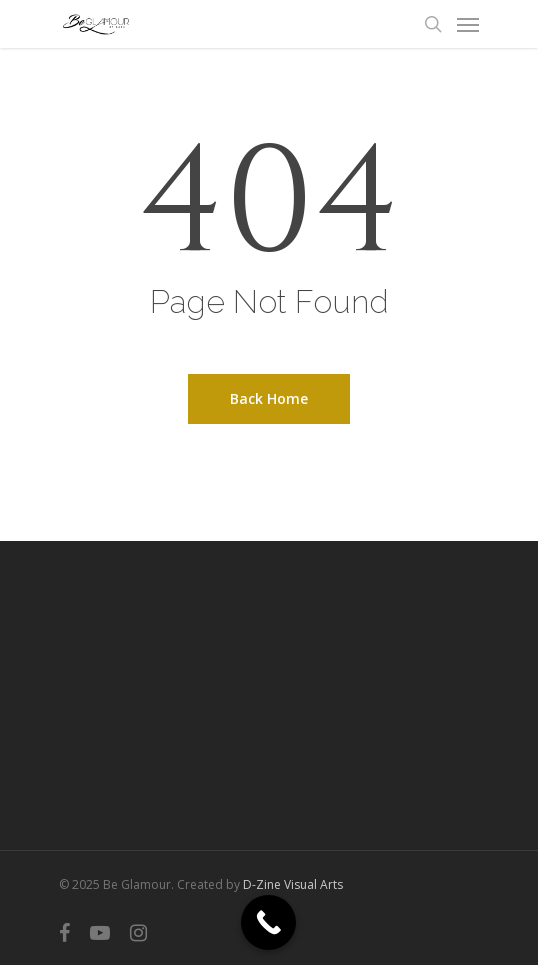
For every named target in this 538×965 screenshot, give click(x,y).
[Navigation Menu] (468, 24)
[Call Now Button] (268, 922)
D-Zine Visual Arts (293, 884)
